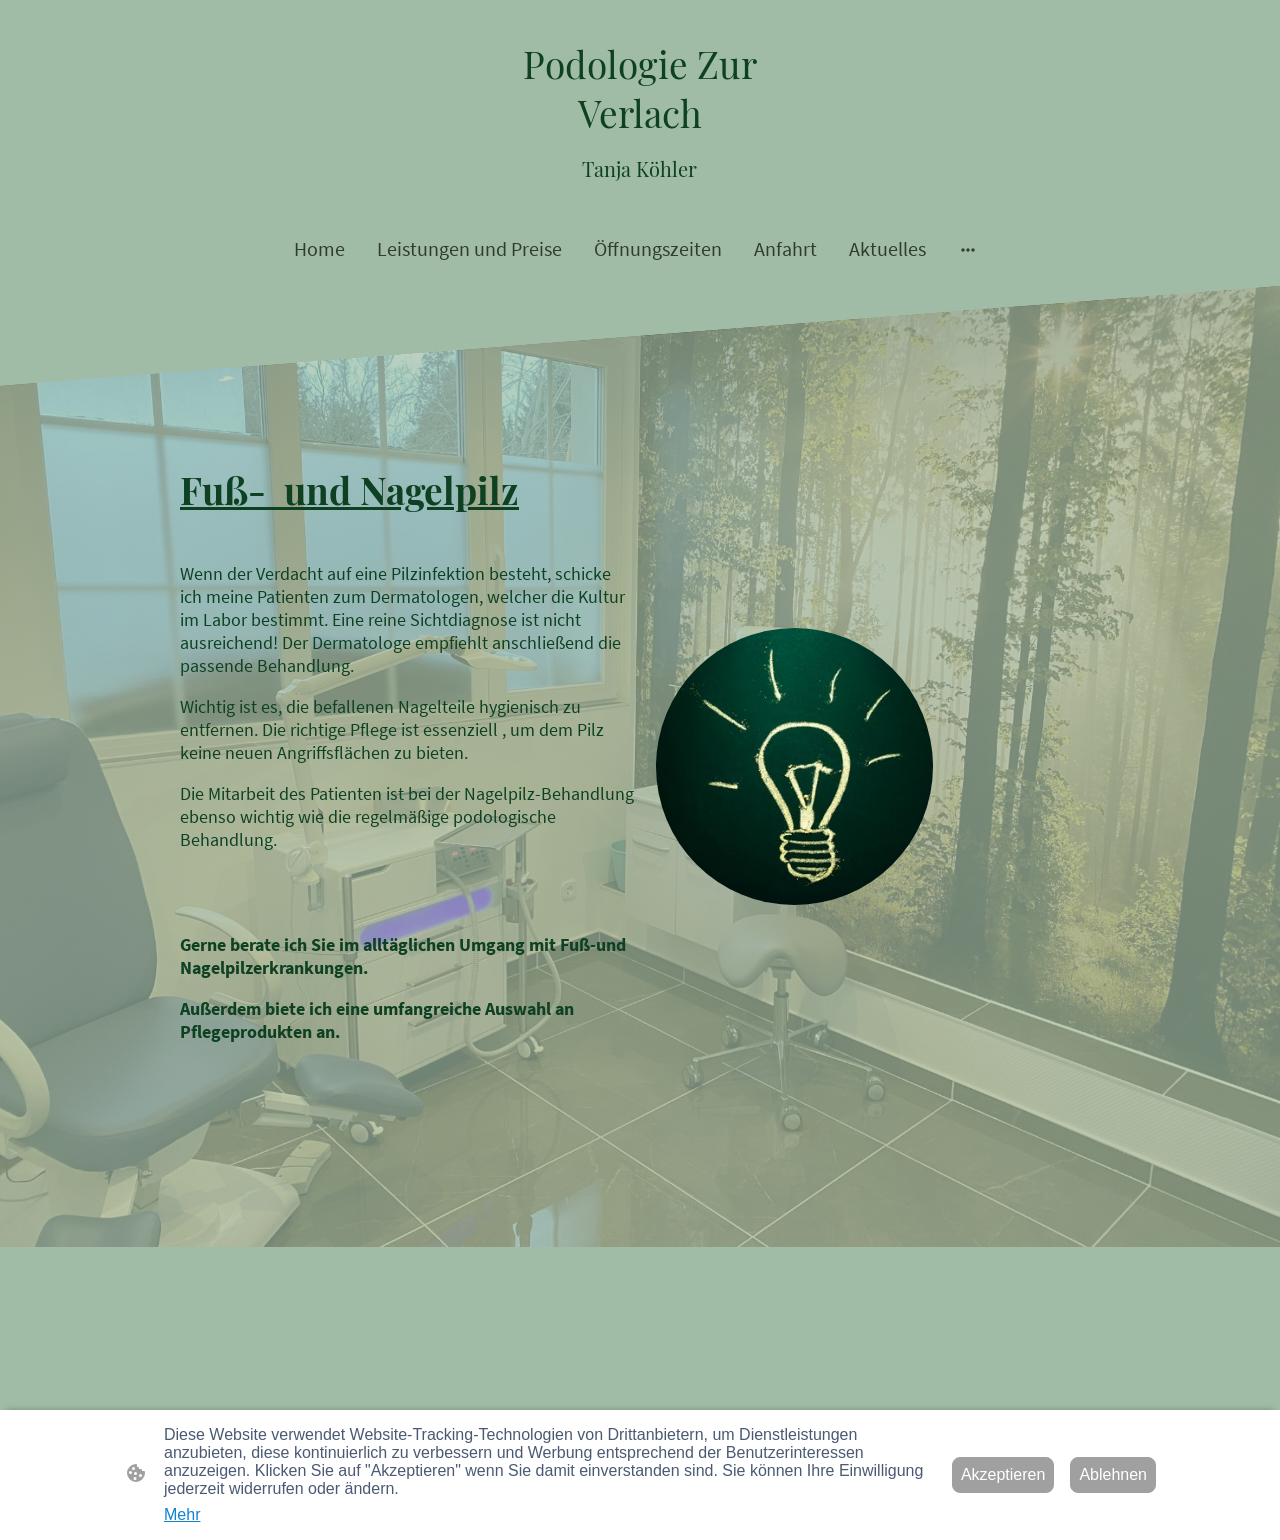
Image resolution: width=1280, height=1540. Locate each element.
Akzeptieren (1003, 1474)
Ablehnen (1113, 1474)
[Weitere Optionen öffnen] (968, 248)
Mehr (182, 1514)
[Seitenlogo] (640, 112)
